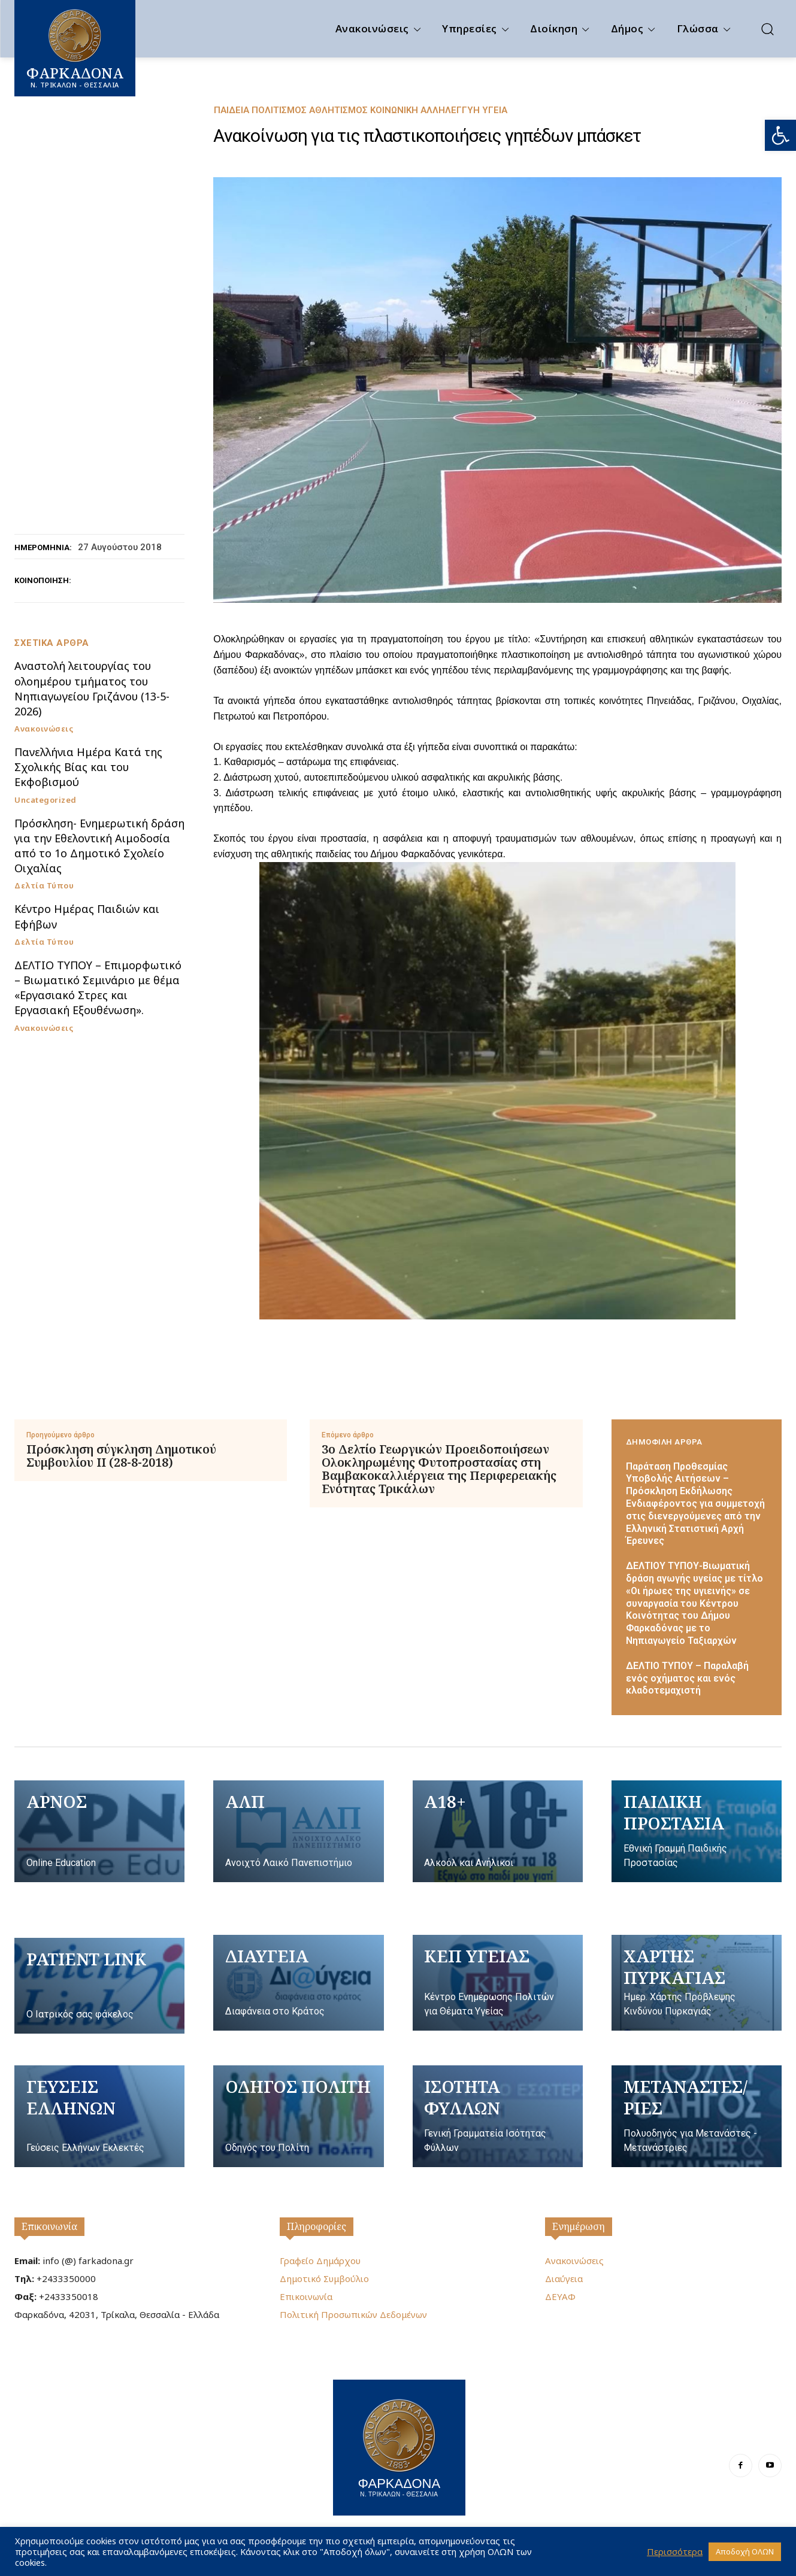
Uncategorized (45, 800)
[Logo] (399, 2446)
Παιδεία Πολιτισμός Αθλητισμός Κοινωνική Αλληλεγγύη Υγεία (360, 110)
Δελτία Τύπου (44, 886)
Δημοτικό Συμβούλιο (324, 2278)
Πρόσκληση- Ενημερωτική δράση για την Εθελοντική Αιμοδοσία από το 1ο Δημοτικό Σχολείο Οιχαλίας (99, 846)
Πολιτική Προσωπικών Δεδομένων (353, 2314)
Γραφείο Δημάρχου (320, 2260)
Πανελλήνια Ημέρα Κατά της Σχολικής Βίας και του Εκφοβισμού (88, 767)
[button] (780, 135)
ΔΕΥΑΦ (560, 2296)
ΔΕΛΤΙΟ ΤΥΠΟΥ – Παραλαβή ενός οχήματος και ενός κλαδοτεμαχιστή (687, 1678)
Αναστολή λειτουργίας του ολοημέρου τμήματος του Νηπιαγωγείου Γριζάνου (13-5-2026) (92, 688)
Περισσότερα (675, 2551)
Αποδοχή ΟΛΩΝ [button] (745, 2551)
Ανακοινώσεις (43, 729)
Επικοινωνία (49, 2226)
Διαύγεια (564, 2278)
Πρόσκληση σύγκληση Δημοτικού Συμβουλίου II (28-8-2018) (121, 1456)
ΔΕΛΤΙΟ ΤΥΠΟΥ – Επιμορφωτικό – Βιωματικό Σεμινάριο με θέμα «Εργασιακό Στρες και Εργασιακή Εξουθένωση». (97, 988)
